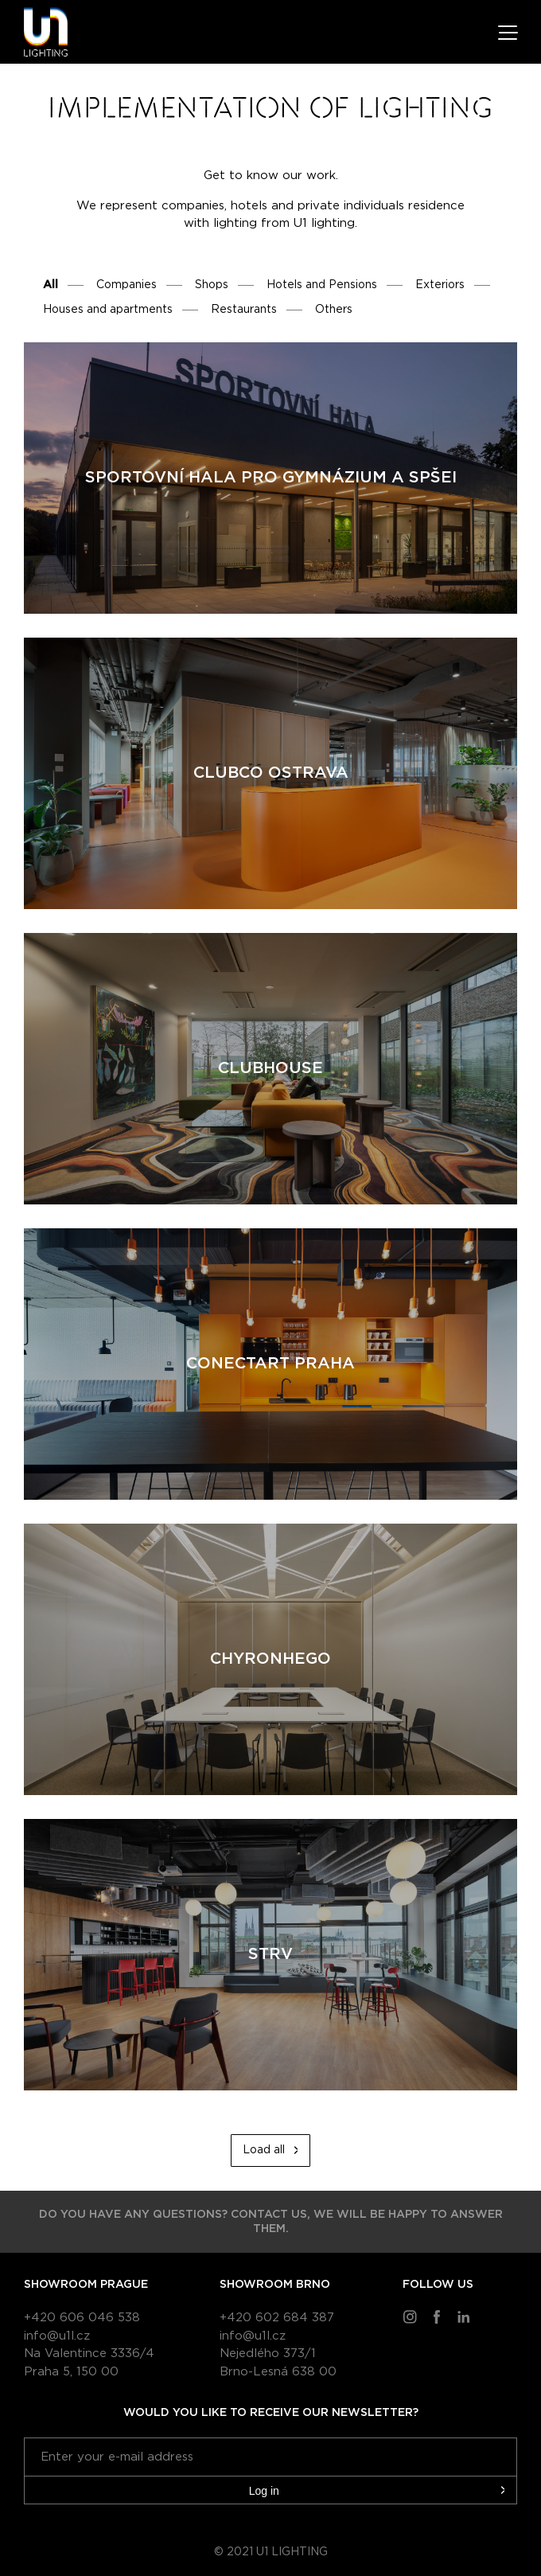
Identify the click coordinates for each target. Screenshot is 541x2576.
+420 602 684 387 (277, 2318)
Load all (264, 2150)
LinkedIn (464, 2316)
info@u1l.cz (57, 2336)
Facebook (437, 2316)
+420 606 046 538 (82, 2318)
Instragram (410, 2316)
